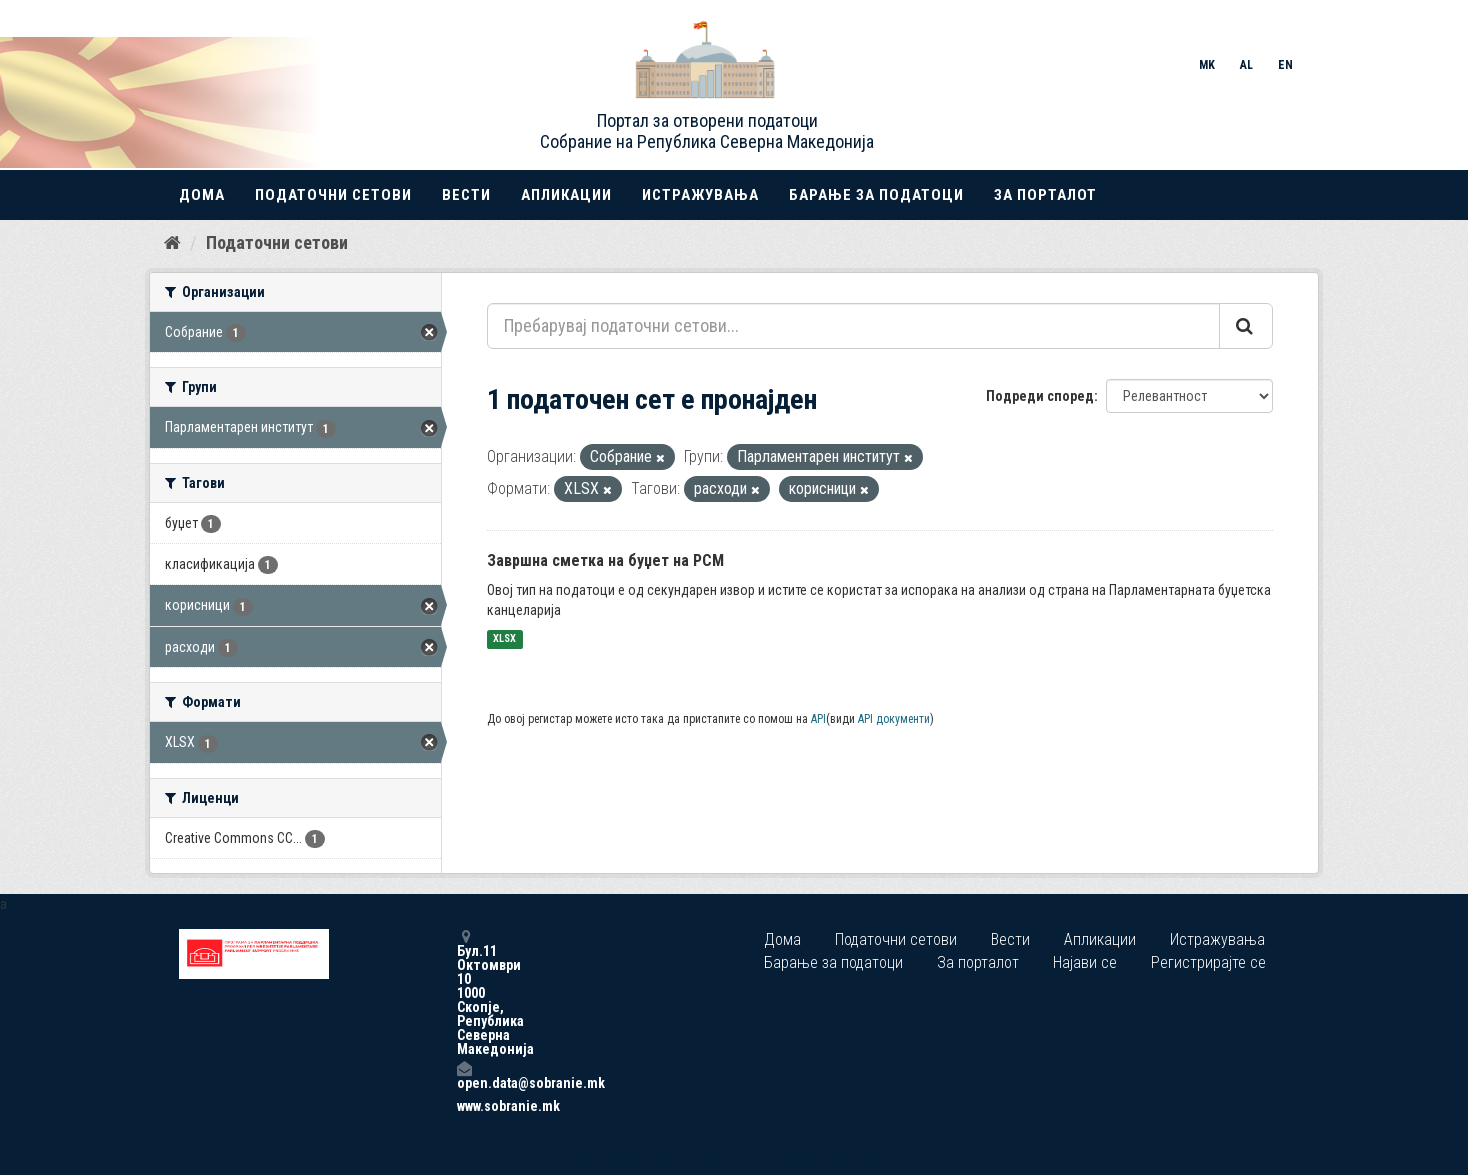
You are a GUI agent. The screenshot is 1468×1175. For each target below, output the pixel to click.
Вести (466, 195)
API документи (894, 719)
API (818, 719)
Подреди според (1040, 396)
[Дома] (172, 243)
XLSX (504, 639)
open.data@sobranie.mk (464, 1075)
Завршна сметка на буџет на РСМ (605, 560)
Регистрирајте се (1208, 962)
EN (1285, 65)
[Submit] (1246, 326)
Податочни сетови (333, 195)
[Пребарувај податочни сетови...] (853, 326)
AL (1246, 65)
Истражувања (700, 195)
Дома (202, 195)
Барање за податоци (876, 195)
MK (1207, 65)
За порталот (1045, 195)
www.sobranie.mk (464, 1106)
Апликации (566, 195)
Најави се (1085, 962)
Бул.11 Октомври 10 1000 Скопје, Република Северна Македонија (464, 992)
